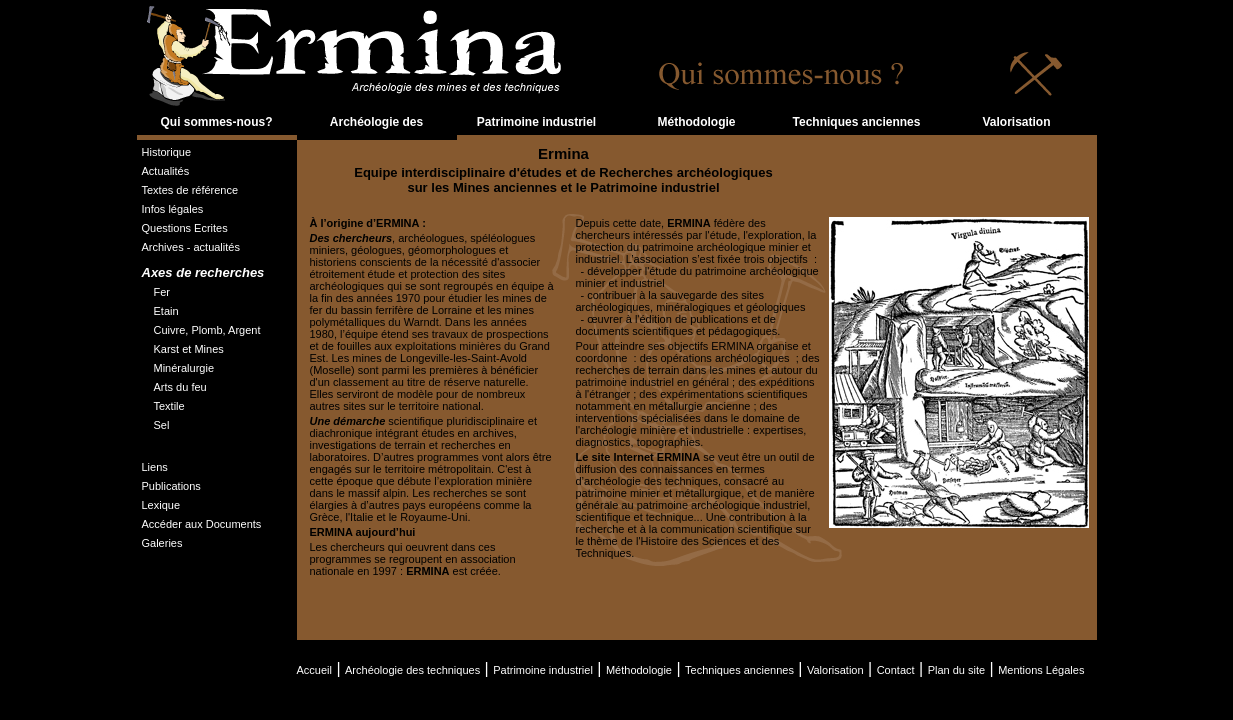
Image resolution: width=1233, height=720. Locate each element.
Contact (896, 670)
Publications (171, 486)
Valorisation (1016, 122)
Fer (162, 292)
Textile (169, 406)
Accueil (314, 670)
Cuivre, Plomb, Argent (207, 330)
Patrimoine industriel (536, 122)
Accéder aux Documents (202, 524)
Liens (155, 467)
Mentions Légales (1041, 670)
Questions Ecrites (185, 228)
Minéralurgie (184, 368)
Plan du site (956, 670)
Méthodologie (697, 122)
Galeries (162, 543)
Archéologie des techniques (376, 134)
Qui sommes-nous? (216, 122)
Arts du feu (180, 387)
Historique (167, 152)
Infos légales (173, 209)
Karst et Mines (189, 349)
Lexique (161, 505)
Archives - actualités (191, 247)
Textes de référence (190, 190)
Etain (166, 311)
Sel (162, 425)
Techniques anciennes (857, 122)
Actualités (166, 171)
